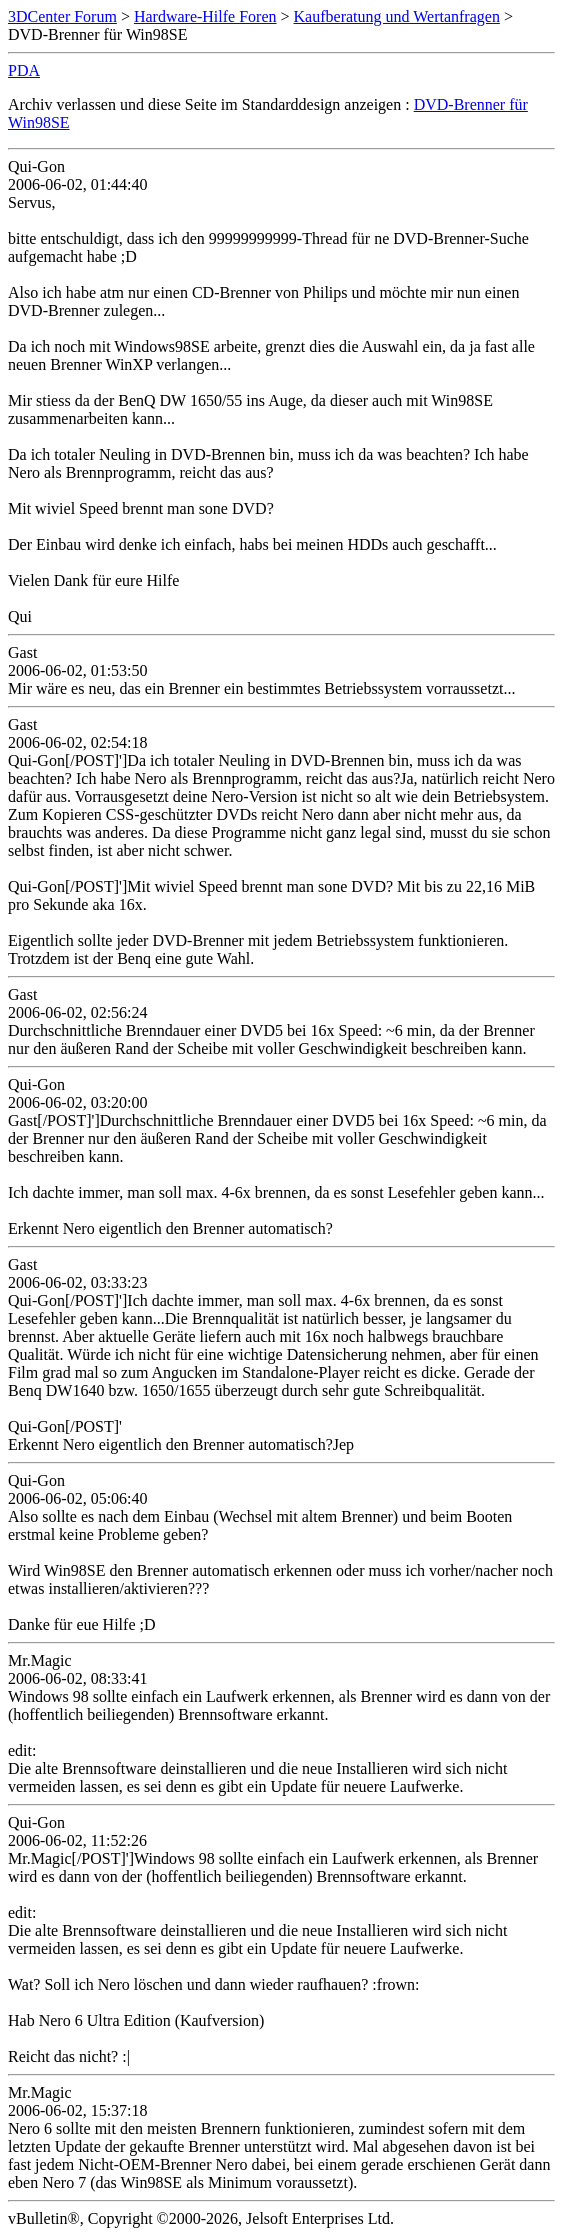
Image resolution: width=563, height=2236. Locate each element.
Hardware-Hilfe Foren (205, 16)
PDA (24, 70)
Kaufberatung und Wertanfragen (397, 16)
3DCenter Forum (62, 16)
